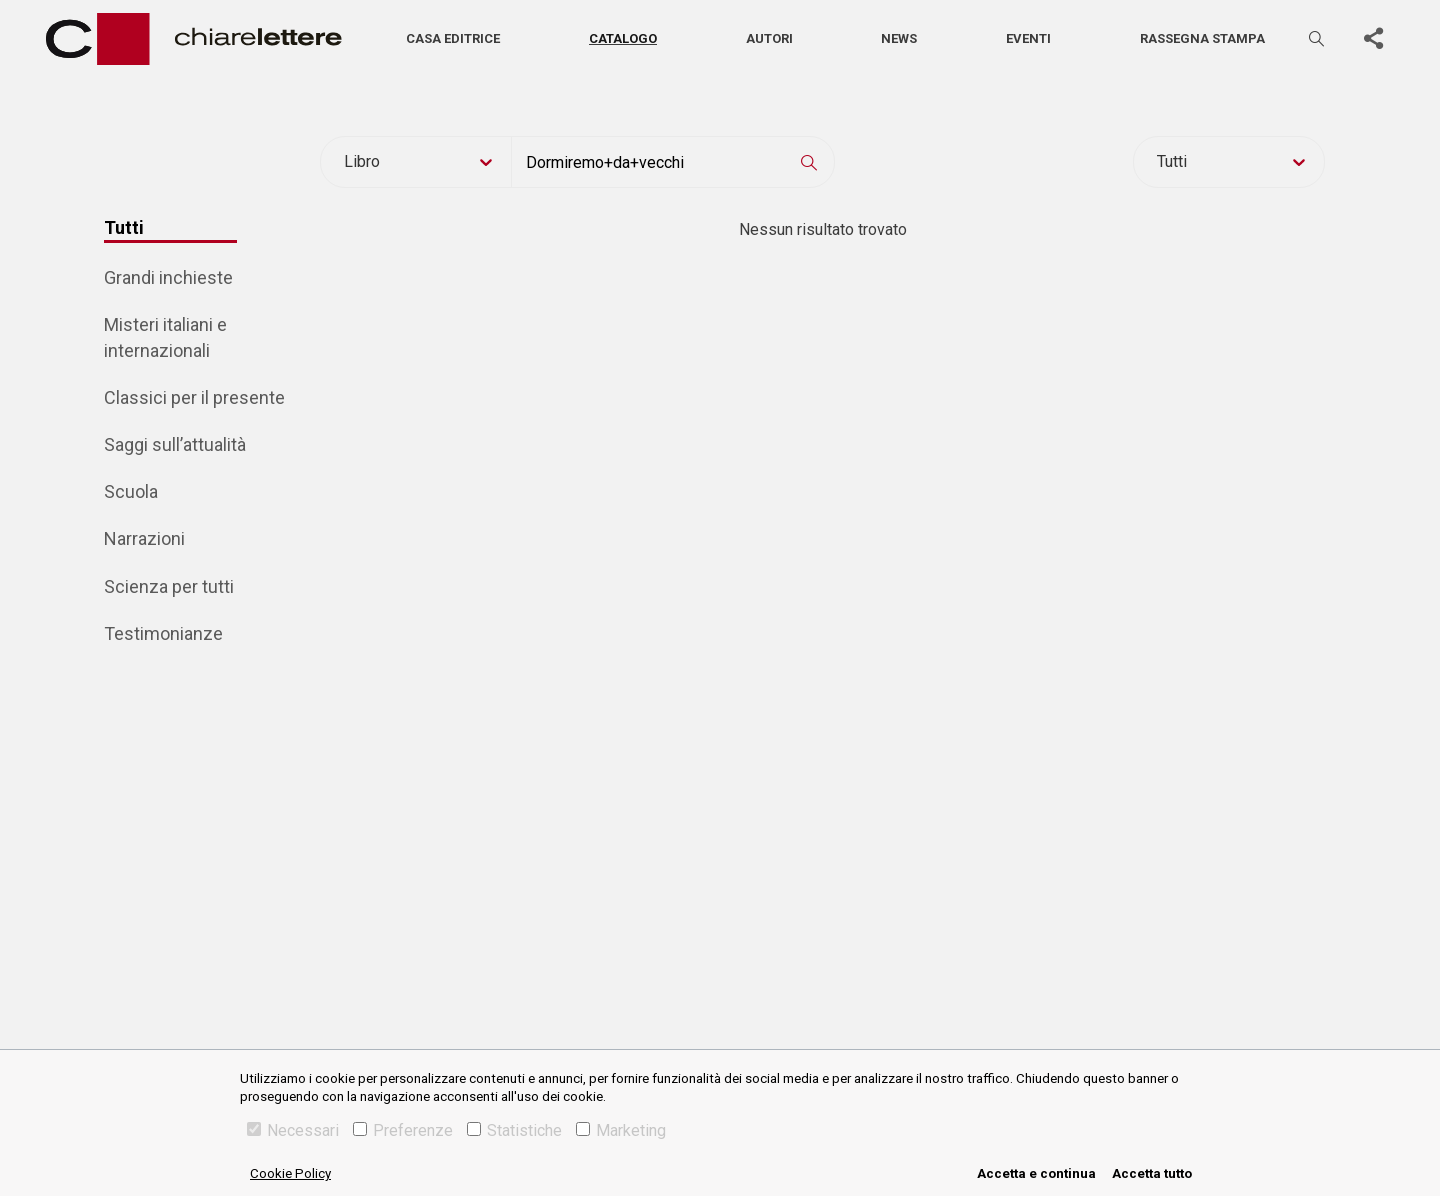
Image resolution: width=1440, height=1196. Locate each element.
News (899, 38)
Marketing (621, 1130)
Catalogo (623, 38)
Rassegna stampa (1202, 38)
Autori (769, 38)
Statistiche (514, 1130)
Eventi (1028, 38)
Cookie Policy (290, 1173)
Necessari (293, 1130)
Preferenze (403, 1130)
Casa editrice (453, 38)
